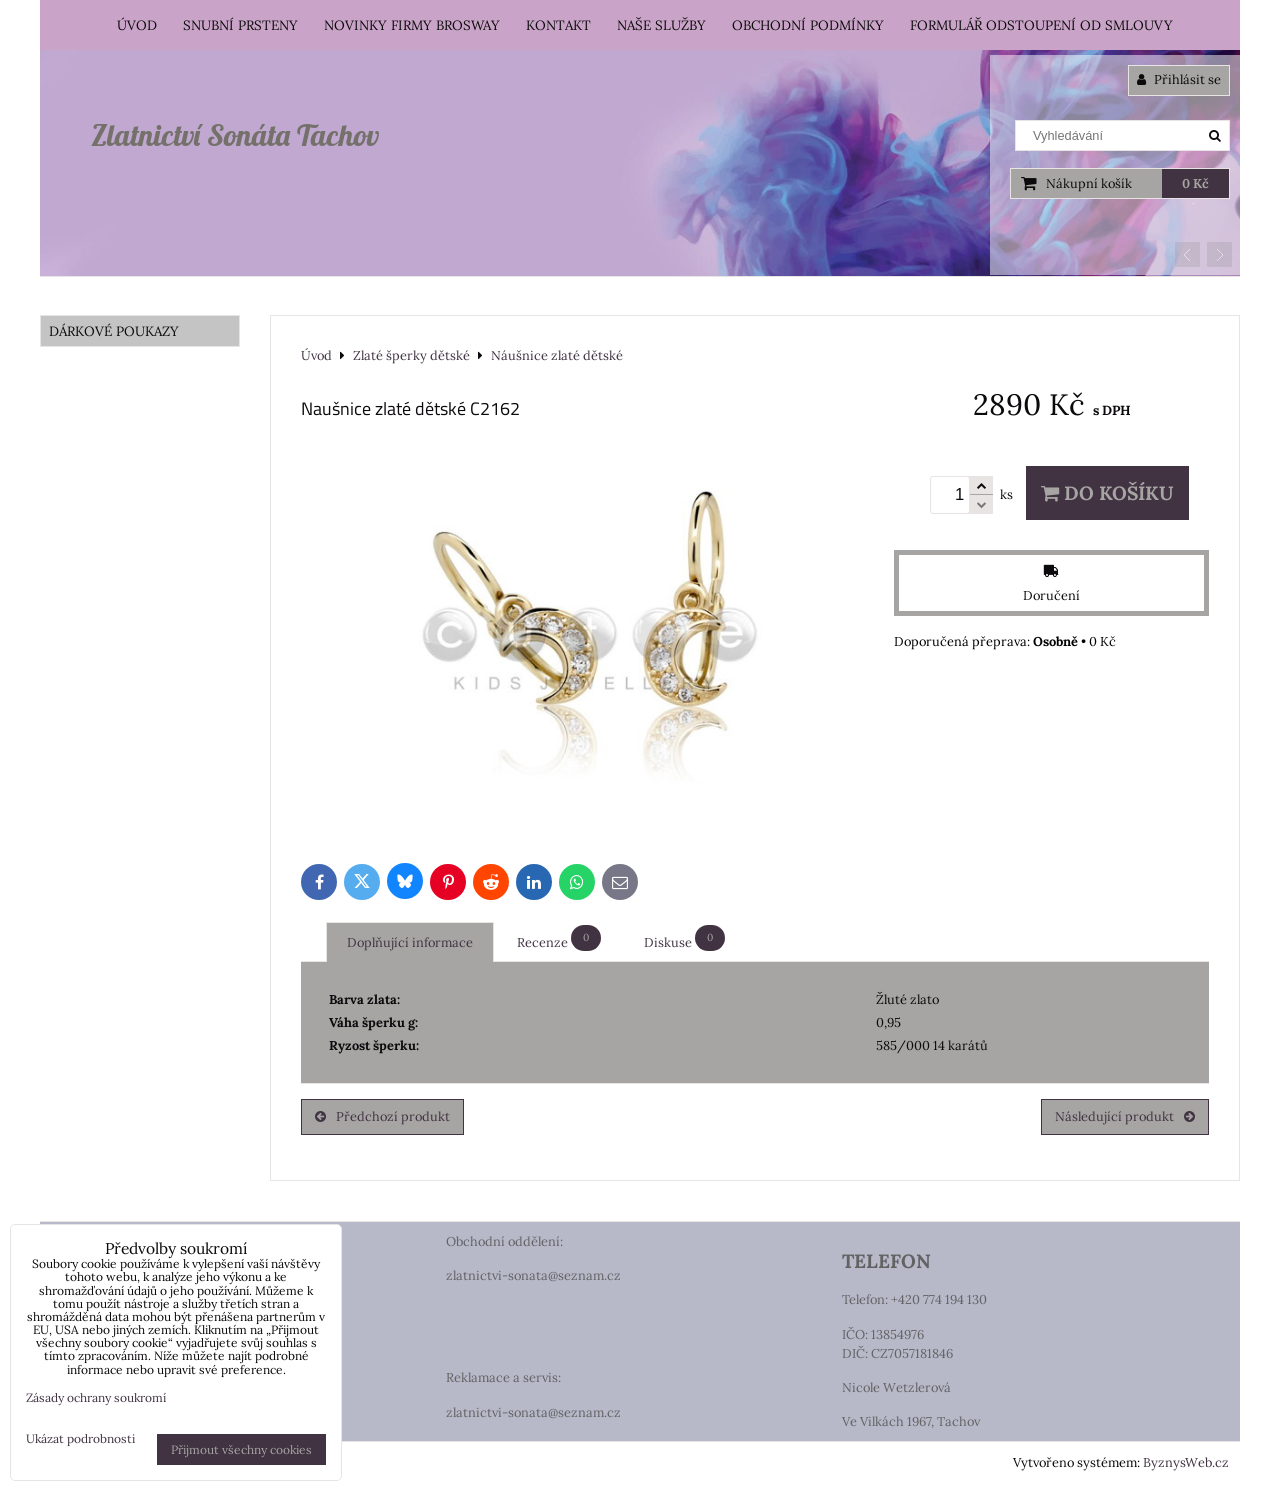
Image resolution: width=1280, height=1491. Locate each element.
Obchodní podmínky (808, 25)
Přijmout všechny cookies (241, 1449)
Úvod (137, 25)
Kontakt (558, 25)
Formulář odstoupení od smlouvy (1041, 25)
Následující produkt (1125, 1116)
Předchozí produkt (382, 1116)
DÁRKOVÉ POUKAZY (114, 331)
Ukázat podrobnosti (80, 1438)
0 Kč (1195, 183)
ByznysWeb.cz (1186, 1462)
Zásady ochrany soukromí (96, 1397)
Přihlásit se (1179, 79)
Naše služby (661, 25)
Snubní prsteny (240, 25)
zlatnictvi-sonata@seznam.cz (533, 1275)
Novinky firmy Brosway (412, 25)
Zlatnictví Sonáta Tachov (235, 135)
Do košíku (1107, 493)
